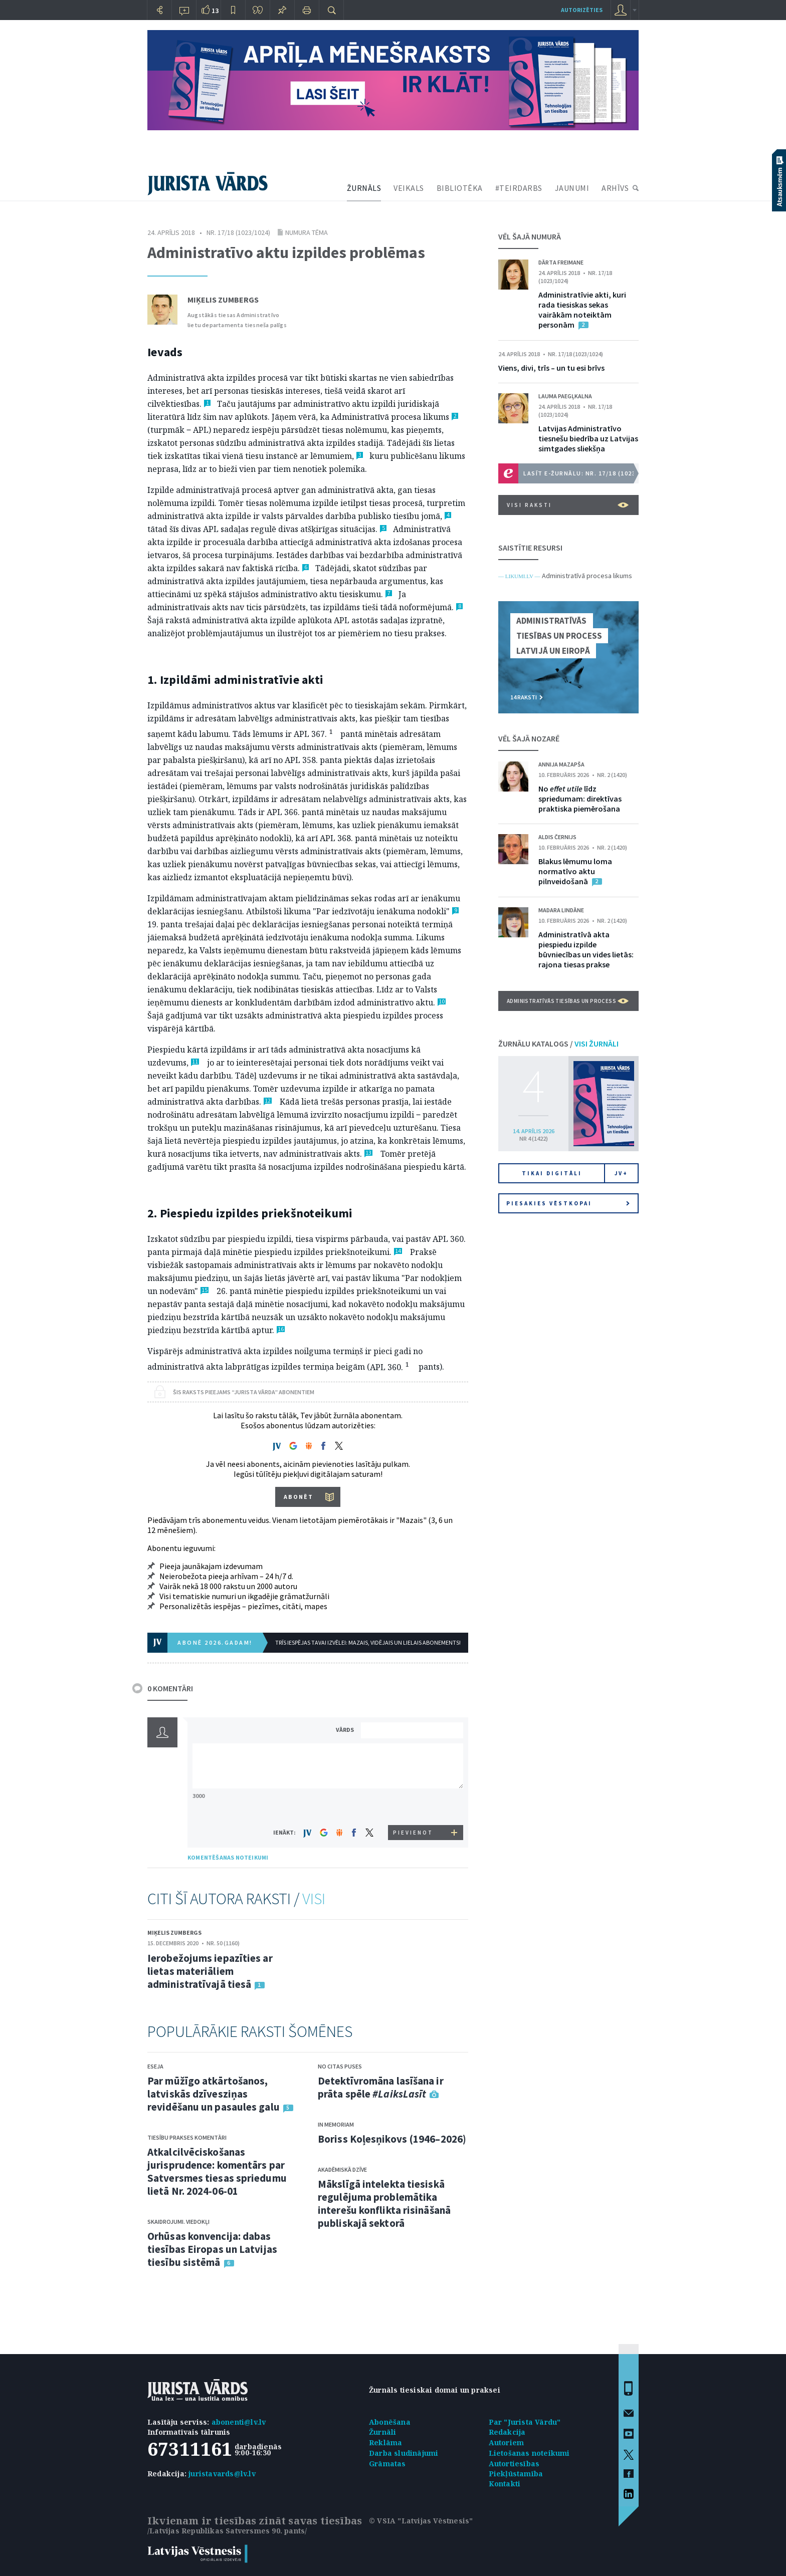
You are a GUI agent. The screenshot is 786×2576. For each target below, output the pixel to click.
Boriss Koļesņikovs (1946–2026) (392, 2139)
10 (442, 1001)
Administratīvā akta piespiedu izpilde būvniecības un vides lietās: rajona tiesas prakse (586, 949)
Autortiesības (514, 2463)
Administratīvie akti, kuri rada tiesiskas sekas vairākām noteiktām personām (582, 310)
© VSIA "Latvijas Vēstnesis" (421, 2520)
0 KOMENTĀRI (170, 1688)
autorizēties (582, 10)
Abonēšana (390, 2422)
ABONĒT (298, 1496)
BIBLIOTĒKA (460, 188)
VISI (313, 1899)
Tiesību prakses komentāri (187, 2137)
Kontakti (505, 2483)
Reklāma (385, 2442)
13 (368, 1153)
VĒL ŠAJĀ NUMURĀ (529, 236)
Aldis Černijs (557, 837)
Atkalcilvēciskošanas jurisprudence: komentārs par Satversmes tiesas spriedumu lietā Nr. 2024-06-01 (217, 2171)
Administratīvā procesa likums (587, 575)
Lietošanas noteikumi (529, 2453)
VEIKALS (409, 188)
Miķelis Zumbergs (223, 300)
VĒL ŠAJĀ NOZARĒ (528, 738)
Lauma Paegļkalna (565, 396)
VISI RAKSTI (568, 504)
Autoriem (506, 2442)
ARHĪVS (615, 188)
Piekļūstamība (516, 2473)
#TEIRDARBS (518, 188)
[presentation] (413, 1806)
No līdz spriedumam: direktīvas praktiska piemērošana (580, 799)
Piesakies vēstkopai (568, 1203)
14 (398, 1251)
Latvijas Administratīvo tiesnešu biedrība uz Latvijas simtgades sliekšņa (588, 438)
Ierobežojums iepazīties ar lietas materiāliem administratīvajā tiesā (210, 1971)
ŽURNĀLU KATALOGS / (558, 1044)
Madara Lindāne (561, 910)
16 (281, 1329)
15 (205, 1290)
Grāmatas (387, 2463)
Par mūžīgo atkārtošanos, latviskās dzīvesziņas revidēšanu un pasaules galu (213, 2094)
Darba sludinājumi (403, 2453)
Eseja (155, 2066)
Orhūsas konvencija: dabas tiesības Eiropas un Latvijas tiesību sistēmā (212, 2249)
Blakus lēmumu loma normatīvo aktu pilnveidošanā (575, 871)
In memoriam (336, 2124)
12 (268, 1101)
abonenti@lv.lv (239, 2422)
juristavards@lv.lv (222, 2473)
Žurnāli (382, 2432)
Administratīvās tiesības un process (568, 1000)
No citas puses (340, 2066)
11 (195, 1062)
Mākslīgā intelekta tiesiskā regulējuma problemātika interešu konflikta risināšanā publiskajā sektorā (384, 2203)
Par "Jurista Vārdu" (525, 2422)
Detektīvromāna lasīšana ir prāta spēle (381, 2087)
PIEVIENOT (413, 1832)
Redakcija (507, 2432)
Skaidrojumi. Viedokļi (178, 2221)
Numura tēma (306, 232)
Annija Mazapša (561, 764)
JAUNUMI (572, 188)
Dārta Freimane (560, 262)
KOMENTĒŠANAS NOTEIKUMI (227, 1857)
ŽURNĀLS (364, 188)
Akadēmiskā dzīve (342, 2169)
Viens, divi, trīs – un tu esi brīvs (551, 368)
